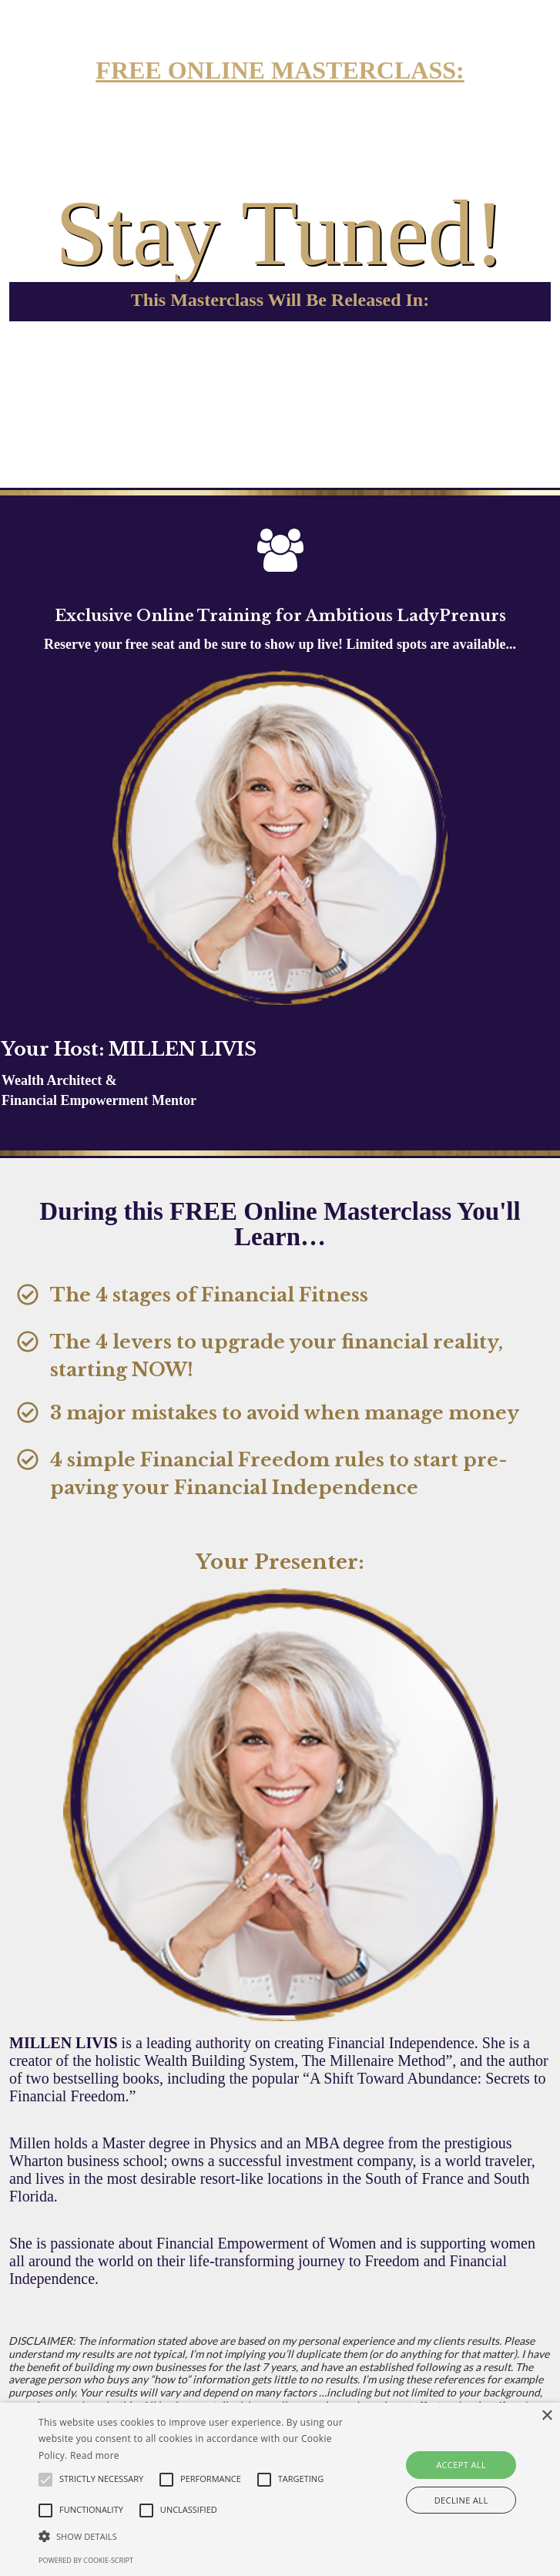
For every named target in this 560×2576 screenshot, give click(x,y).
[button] (196, 2536)
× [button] (546, 2416)
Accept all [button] (461, 2464)
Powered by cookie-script (86, 2560)
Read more (94, 2455)
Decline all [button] (461, 2500)
